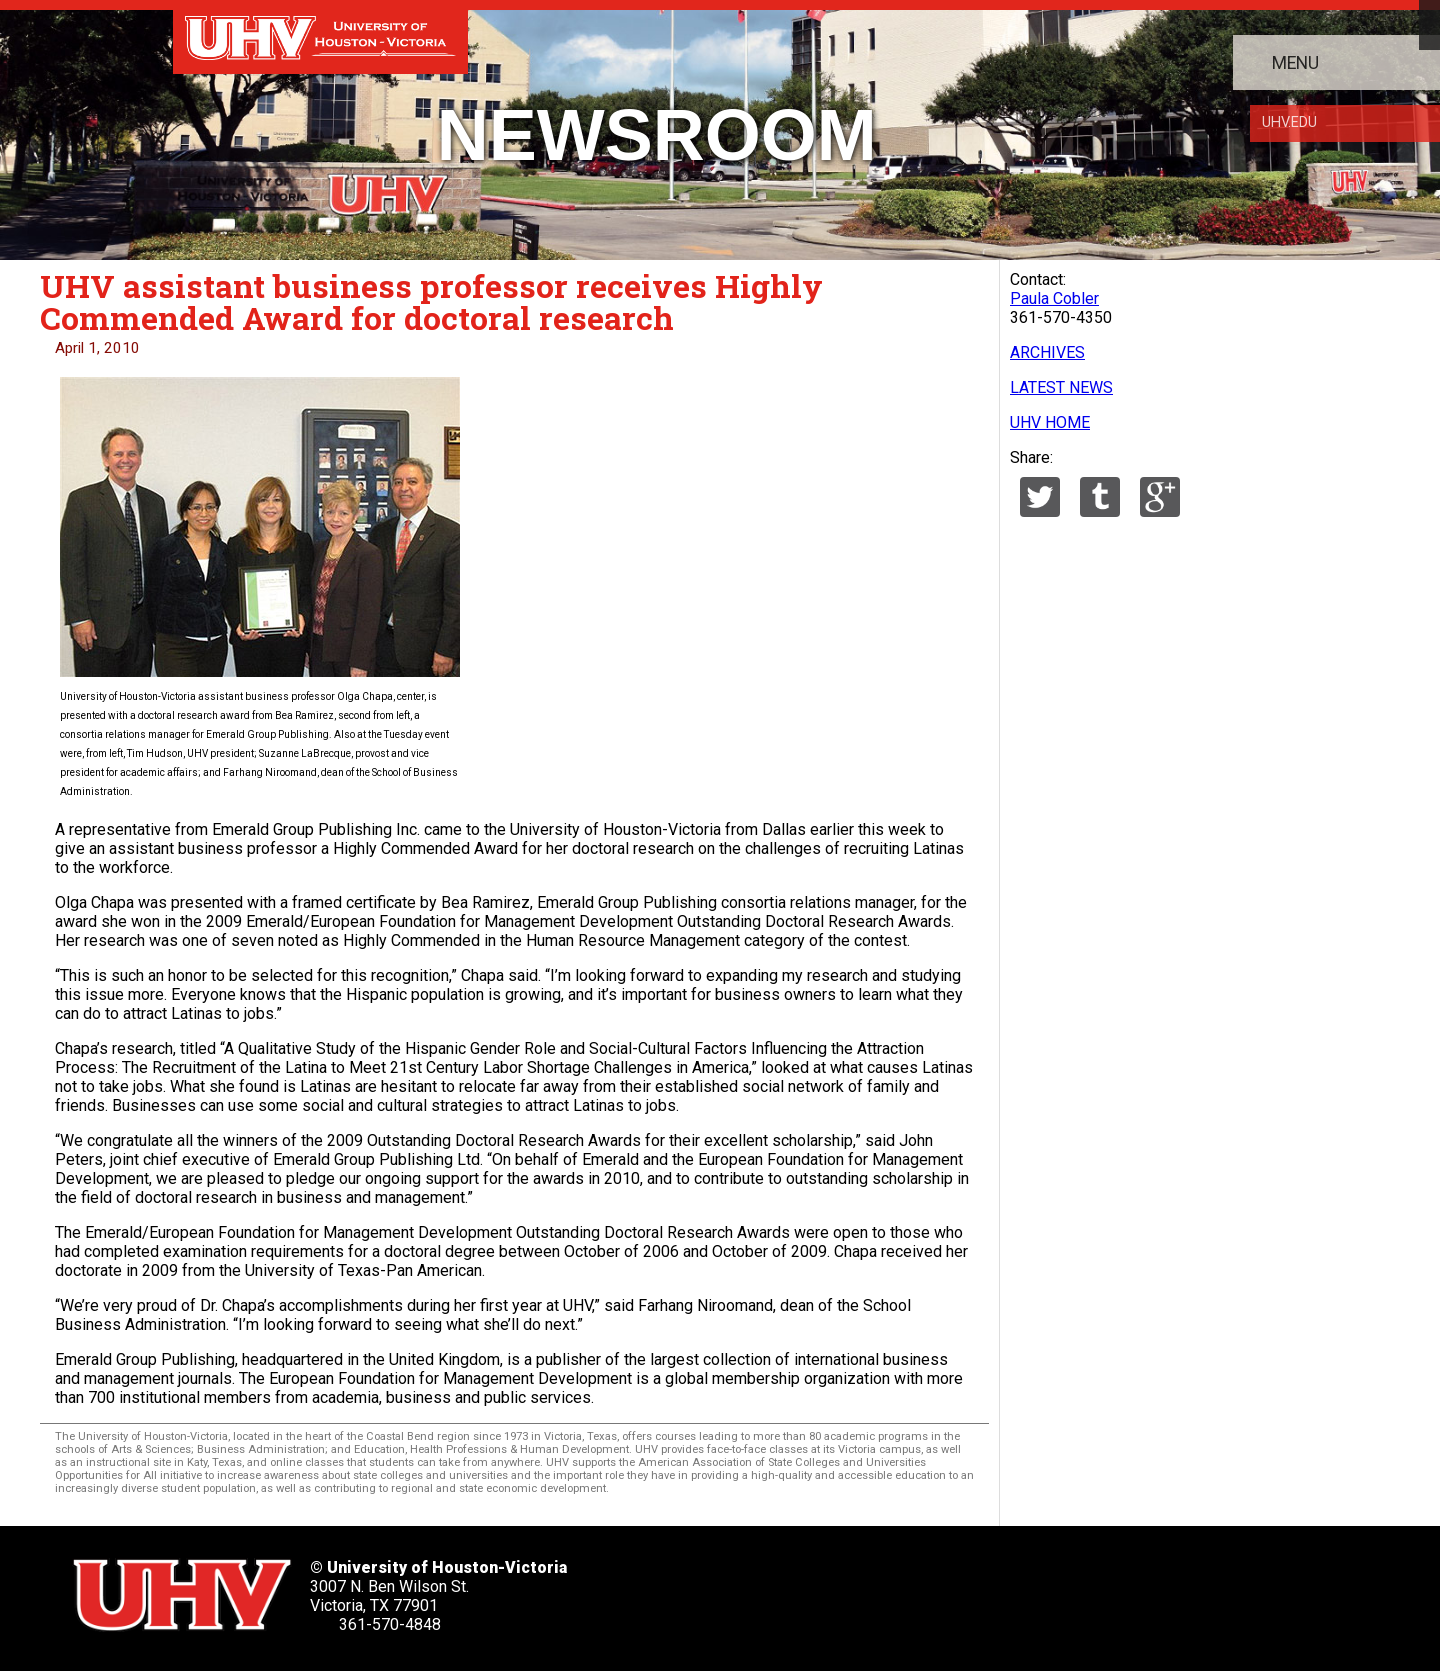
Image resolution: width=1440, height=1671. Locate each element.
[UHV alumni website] (1027, 1588)
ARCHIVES (1047, 352)
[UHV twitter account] (706, 1588)
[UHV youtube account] (899, 1588)
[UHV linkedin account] (835, 1588)
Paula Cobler (1054, 298)
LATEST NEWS (1061, 387)
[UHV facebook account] (770, 1588)
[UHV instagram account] (963, 1588)
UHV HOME (1050, 422)
